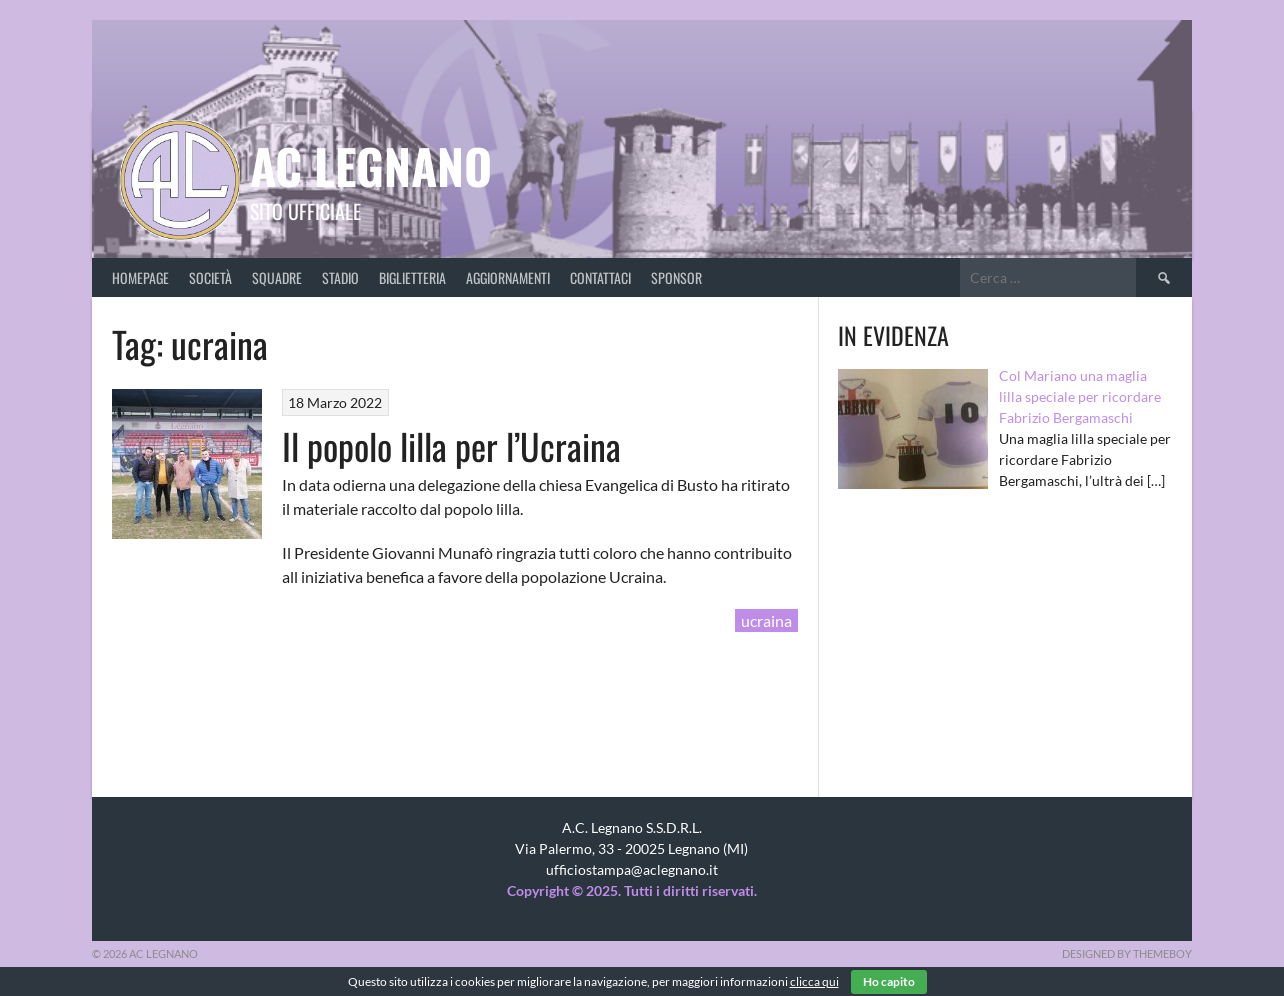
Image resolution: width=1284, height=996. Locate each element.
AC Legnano (371, 165)
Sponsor (676, 277)
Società (210, 277)
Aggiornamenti (508, 277)
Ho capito (889, 981)
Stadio (340, 277)
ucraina (766, 620)
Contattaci (600, 277)
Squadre (277, 277)
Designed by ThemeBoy (1127, 953)
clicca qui (814, 981)
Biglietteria (412, 277)
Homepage (140, 277)
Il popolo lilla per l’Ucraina (451, 445)
